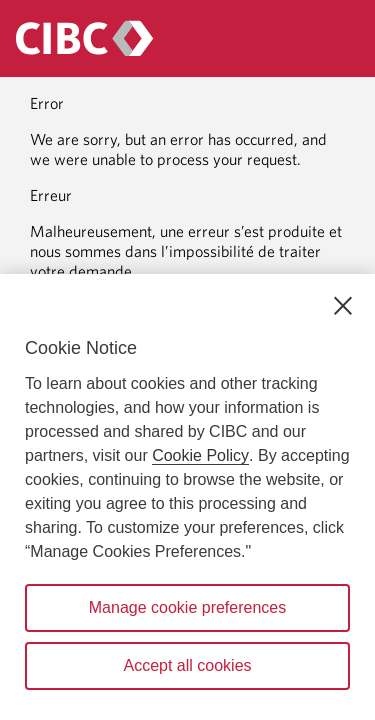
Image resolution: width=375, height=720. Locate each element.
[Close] (343, 306)
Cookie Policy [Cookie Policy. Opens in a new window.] (200, 455)
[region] (187, 497)
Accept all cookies (187, 665)
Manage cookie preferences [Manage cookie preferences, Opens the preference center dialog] (187, 607)
